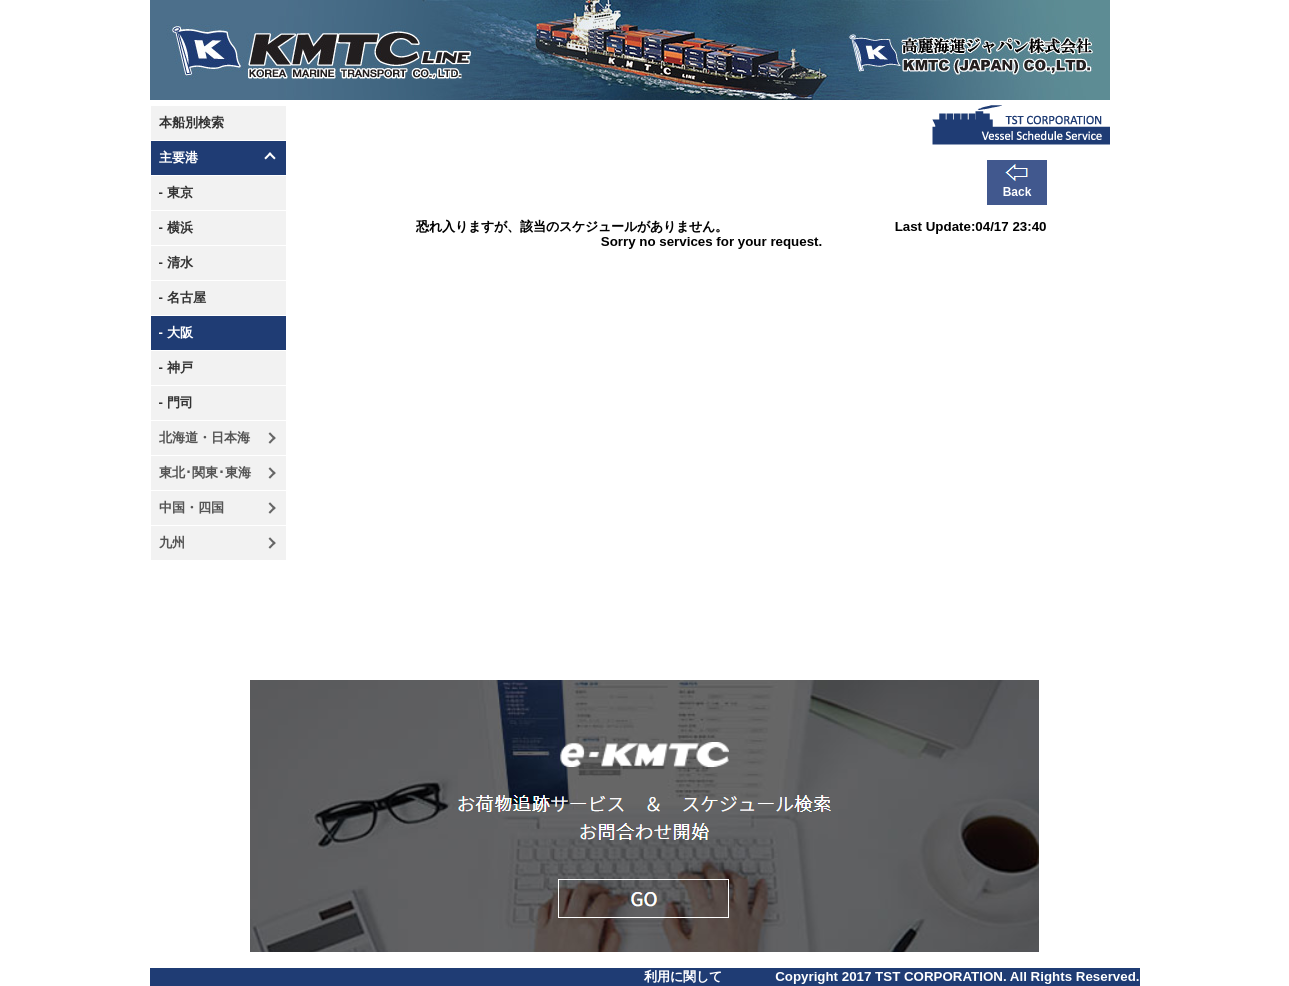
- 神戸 (176, 367)
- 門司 (176, 402)
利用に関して (683, 976)
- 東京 (176, 192)
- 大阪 (176, 332)
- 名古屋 (182, 297)
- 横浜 (176, 227)
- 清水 (176, 262)
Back (1017, 192)
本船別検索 (191, 122)
